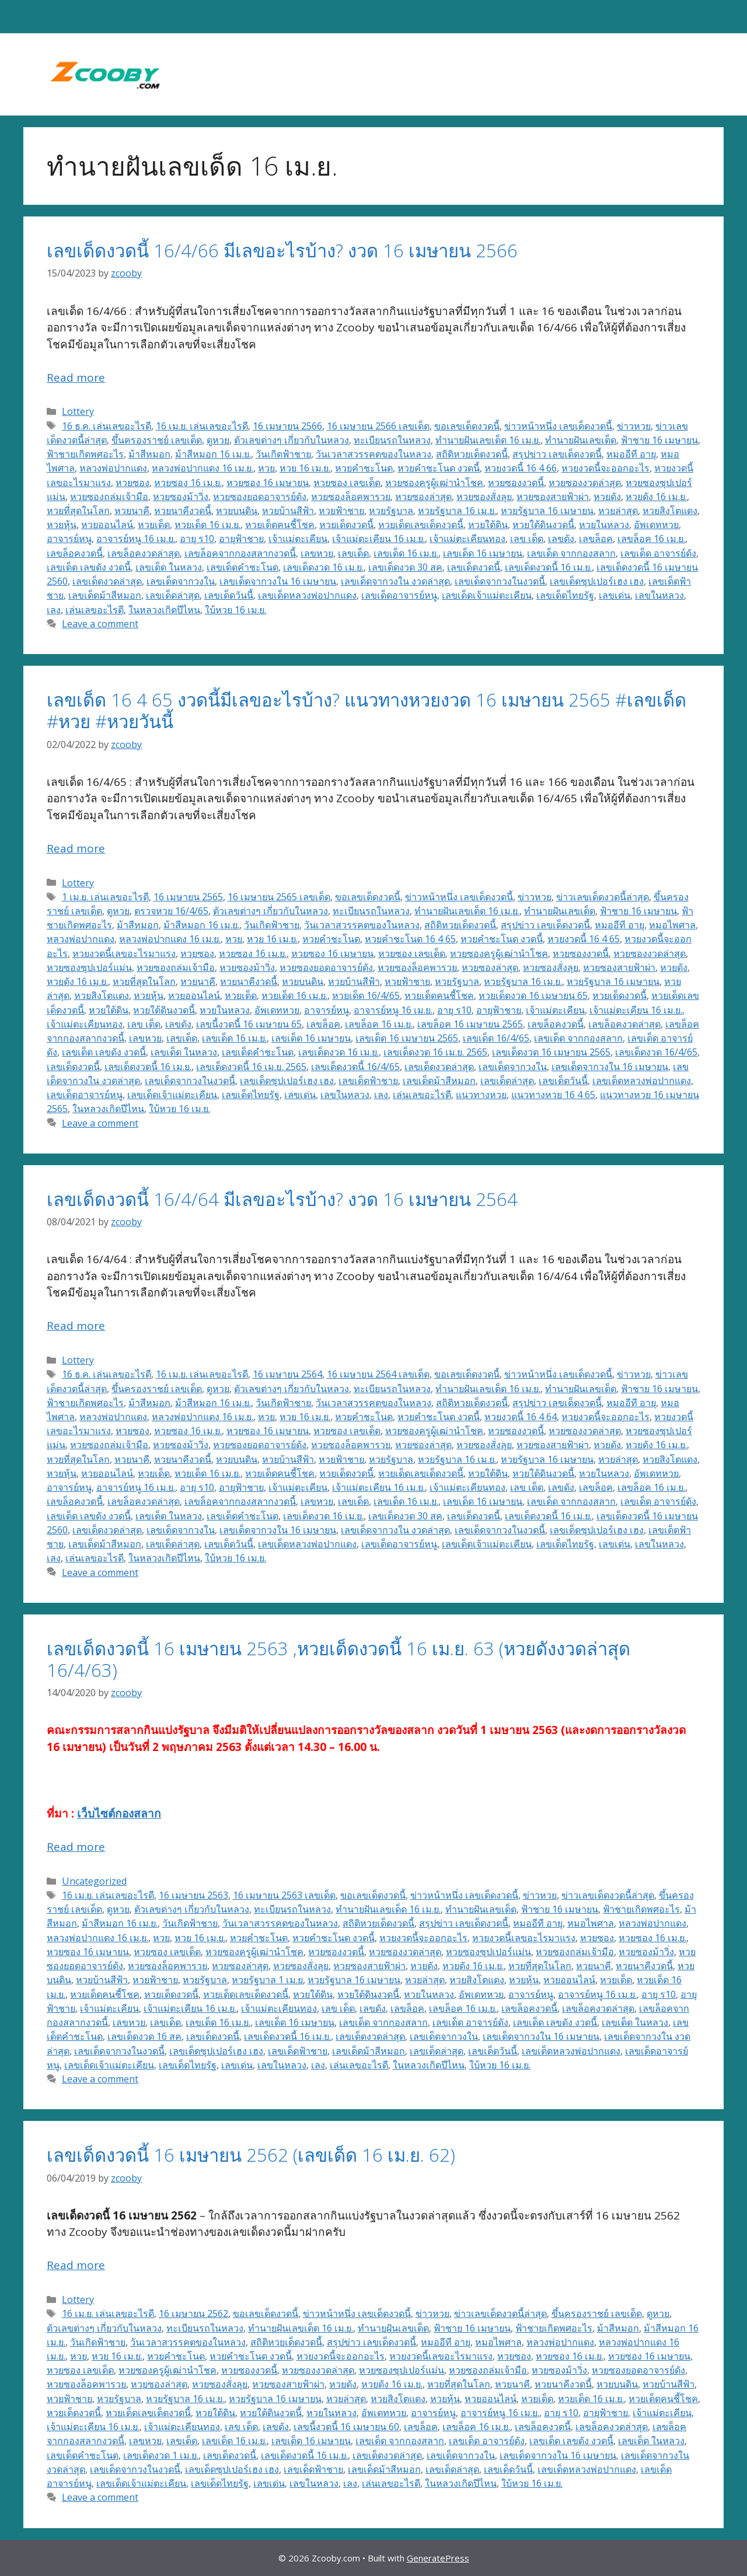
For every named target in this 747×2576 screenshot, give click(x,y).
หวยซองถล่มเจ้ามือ (109, 496)
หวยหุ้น (61, 524)
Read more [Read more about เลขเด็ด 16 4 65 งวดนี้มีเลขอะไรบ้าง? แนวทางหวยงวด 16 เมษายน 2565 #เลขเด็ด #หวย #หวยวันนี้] (76, 848)
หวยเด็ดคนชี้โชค (280, 524)
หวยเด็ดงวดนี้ (346, 524)
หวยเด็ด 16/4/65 (366, 995)
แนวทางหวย (481, 1094)
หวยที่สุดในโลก (78, 510)
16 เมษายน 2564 (287, 1374)
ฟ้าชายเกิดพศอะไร (85, 454)
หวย (266, 468)
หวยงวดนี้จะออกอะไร (605, 468)
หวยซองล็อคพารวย (350, 496)
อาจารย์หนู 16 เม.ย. (135, 538)
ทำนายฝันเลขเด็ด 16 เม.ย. (487, 440)
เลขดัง (561, 538)
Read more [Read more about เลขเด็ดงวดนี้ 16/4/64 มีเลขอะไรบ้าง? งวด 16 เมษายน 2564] (76, 1325)
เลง (54, 609)
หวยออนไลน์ (107, 524)
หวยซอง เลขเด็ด (347, 482)
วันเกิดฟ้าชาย (283, 454)
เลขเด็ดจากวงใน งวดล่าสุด (395, 581)
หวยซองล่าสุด (423, 496)
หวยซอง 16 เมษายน (267, 482)
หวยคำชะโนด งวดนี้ (438, 468)
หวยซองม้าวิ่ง (180, 496)
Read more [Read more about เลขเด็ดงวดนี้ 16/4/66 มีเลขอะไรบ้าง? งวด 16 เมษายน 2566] (76, 377)
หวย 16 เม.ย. (305, 468)
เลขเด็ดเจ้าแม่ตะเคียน (487, 595)
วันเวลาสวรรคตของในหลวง (373, 454)
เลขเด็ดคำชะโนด (242, 567)
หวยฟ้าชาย (341, 510)
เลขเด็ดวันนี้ (228, 595)
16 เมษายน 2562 (193, 2313)
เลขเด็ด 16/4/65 (496, 1038)
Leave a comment (100, 623)
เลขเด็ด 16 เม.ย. (406, 553)
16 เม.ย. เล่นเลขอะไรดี (202, 426)
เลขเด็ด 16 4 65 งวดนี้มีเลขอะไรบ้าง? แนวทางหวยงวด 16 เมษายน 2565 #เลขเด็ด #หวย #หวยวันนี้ (366, 710)
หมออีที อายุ (631, 454)
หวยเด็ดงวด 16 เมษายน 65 (533, 995)
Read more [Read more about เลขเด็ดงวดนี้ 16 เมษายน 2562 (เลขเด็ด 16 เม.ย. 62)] (76, 2265)
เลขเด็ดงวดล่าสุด (107, 581)
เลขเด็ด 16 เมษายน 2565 (406, 1038)
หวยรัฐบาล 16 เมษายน (547, 510)
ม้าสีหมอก (149, 454)
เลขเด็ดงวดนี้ (473, 567)
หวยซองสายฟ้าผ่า (552, 496)
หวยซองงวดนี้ (516, 482)
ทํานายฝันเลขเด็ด (580, 440)
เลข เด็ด (526, 538)
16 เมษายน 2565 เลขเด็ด (279, 896)
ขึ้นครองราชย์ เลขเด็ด (156, 440)
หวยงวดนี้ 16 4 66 (520, 468)
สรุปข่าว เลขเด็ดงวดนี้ (557, 454)
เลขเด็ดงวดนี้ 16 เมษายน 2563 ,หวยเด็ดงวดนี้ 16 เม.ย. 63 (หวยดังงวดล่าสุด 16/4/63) (338, 1659)
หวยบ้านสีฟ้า (288, 510)
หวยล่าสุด (618, 510)
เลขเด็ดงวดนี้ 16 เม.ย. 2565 (251, 1066)
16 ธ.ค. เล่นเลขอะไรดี (106, 426)
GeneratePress (438, 2558)
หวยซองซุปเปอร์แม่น (89, 967)
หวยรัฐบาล (391, 510)
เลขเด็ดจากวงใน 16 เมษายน (277, 581)
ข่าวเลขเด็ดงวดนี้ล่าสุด (602, 896)
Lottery (78, 411)
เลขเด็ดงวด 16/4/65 (656, 1052)
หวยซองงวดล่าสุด (585, 482)
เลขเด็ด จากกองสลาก (571, 553)
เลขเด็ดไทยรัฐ (565, 595)
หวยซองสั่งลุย (484, 496)
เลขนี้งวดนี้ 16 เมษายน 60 (346, 2426)
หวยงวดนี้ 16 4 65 (583, 938)
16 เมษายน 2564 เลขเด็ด (378, 1374)
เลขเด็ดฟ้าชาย (368, 1080)
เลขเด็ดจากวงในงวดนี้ (500, 581)
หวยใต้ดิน (488, 524)
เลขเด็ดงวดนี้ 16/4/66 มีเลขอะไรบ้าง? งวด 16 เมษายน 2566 (282, 250)
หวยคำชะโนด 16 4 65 (410, 938)
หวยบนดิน (236, 510)
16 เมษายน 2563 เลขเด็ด (284, 1895)
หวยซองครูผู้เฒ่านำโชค (434, 482)
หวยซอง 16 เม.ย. (188, 482)
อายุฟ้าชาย (241, 538)
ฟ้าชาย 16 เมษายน (659, 440)
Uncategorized (94, 1881)
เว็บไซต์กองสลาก (119, 1813)
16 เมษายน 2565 (188, 896)
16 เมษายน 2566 (287, 426)
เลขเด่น (614, 595)
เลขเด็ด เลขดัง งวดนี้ (89, 567)
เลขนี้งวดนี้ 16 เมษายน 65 (249, 1024)
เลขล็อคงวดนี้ (75, 553)
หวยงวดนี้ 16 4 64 (520, 1416)
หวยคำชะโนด (364, 468)
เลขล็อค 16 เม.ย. (651, 538)
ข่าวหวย (634, 426)
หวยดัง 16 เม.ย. (656, 496)
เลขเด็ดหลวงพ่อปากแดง (307, 595)
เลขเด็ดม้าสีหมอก (104, 595)
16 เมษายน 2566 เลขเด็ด (378, 426)
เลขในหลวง (659, 595)
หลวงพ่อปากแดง (113, 468)
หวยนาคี (131, 510)
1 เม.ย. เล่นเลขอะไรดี (105, 896)
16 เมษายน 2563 (193, 1895)
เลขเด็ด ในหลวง (168, 567)
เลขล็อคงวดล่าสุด (143, 553)
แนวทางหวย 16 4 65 (553, 1094)
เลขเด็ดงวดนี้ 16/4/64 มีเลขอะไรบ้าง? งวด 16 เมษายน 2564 (282, 1199)
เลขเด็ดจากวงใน (180, 581)
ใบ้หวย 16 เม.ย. (235, 609)
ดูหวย (218, 440)
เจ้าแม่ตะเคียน (297, 538)
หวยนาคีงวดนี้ (182, 510)
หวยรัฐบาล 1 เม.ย (267, 1979)
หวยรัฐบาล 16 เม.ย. (457, 510)
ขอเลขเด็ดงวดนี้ (467, 426)
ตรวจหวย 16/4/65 (171, 910)
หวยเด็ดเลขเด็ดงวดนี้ (420, 524)
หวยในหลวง (604, 524)
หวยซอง (132, 482)
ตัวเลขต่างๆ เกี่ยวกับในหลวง (291, 440)
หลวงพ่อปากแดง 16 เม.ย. (202, 468)
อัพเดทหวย (656, 524)
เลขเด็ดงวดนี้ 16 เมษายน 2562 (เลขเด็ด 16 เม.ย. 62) (251, 2154)
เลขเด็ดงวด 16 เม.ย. (323, 567)
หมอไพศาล (672, 924)
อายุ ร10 (197, 538)
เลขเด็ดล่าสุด (173, 595)
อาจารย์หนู (69, 538)
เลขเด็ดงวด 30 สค (405, 567)
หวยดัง (607, 496)
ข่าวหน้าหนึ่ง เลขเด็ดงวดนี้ (558, 426)
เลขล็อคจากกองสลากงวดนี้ (240, 553)
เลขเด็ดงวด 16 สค (144, 2036)
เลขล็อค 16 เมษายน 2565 (470, 1024)
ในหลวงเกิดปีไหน (164, 609)
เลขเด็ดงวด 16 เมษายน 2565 (551, 1052)
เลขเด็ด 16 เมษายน (482, 553)
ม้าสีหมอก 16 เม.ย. (213, 454)
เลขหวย (317, 553)
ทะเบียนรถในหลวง (392, 440)
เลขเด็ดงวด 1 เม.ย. (160, 2455)
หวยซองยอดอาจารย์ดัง (259, 496)
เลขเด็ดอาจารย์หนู (399, 595)
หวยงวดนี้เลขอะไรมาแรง (124, 953)
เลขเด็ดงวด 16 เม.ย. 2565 (435, 1052)
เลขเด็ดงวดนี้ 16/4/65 (355, 1066)
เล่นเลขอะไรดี (94, 609)
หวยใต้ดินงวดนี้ (543, 524)
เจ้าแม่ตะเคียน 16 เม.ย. (378, 538)
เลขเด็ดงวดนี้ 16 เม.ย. (548, 567)
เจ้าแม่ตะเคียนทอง (467, 538)
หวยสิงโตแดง (670, 510)
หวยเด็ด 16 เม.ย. (207, 524)
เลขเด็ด (353, 553)
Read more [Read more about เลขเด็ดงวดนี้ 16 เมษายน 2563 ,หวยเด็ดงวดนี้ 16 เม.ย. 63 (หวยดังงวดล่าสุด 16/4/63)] (76, 1846)
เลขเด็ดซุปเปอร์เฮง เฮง (597, 581)
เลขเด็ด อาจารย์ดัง (658, 553)
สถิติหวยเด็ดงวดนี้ (472, 454)
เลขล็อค (596, 538)
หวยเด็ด (154, 524)
